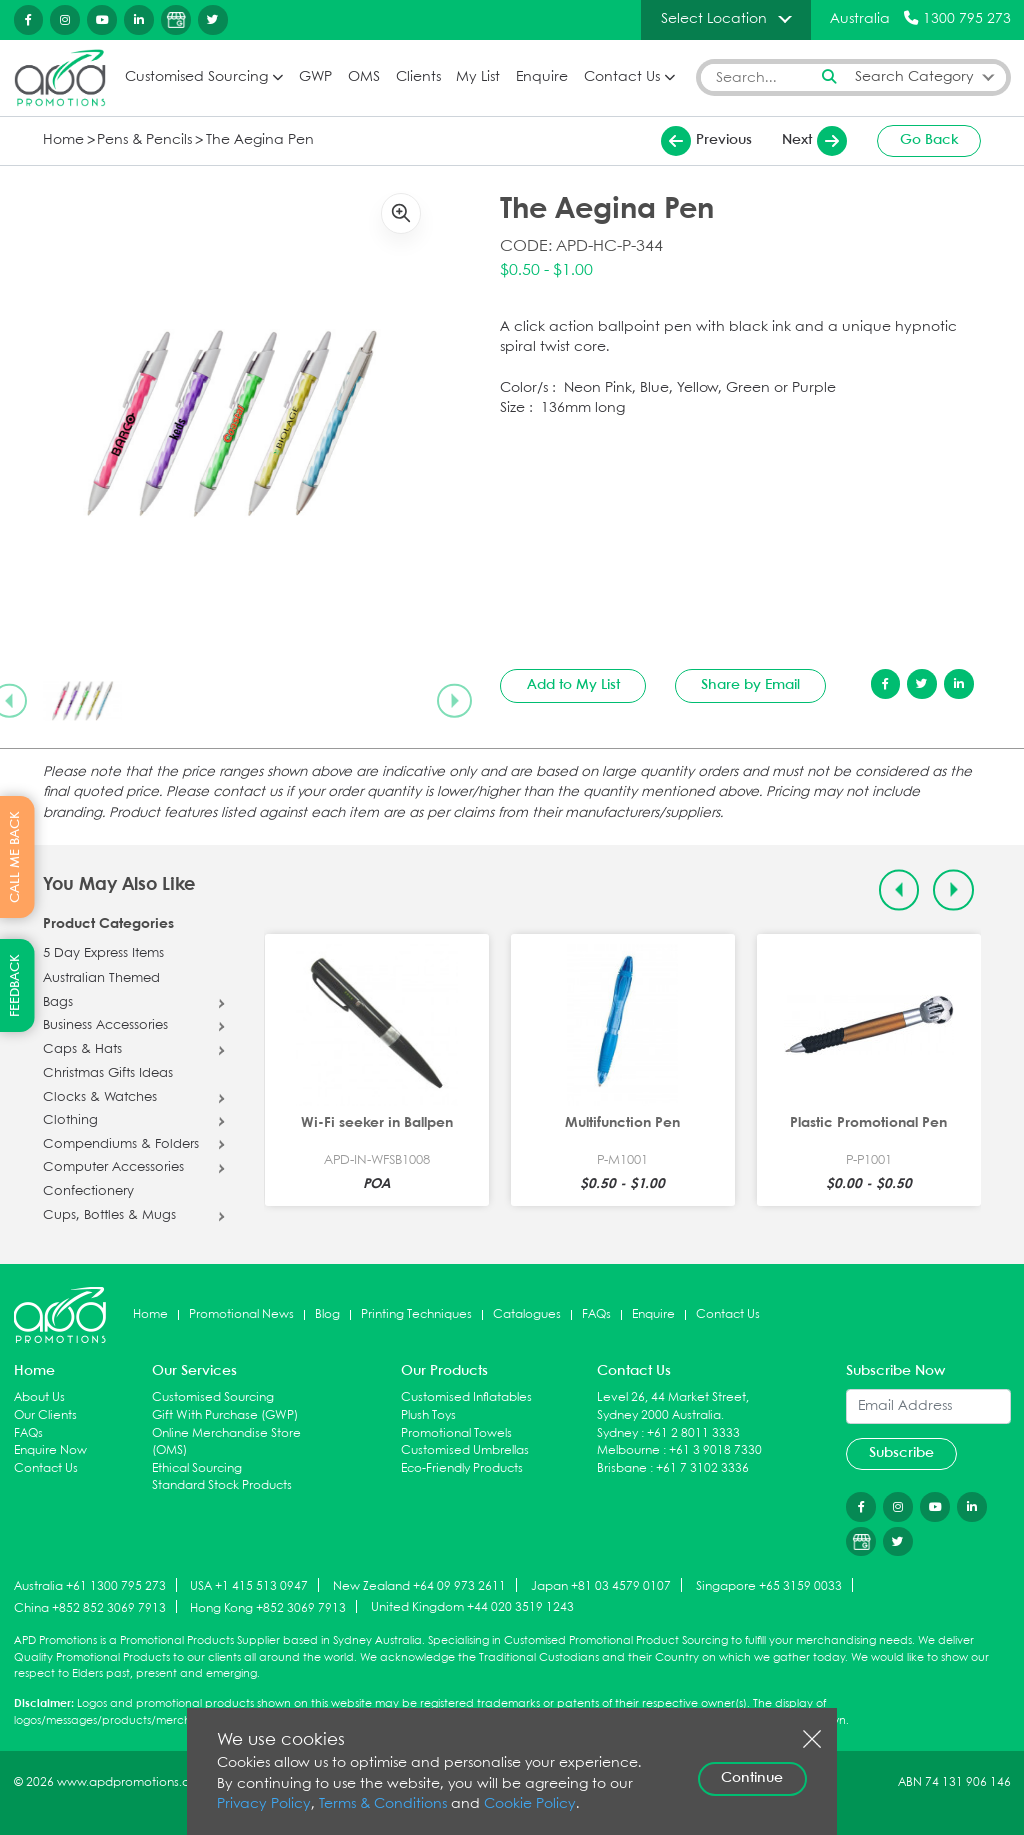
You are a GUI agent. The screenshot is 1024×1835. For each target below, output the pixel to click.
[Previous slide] (899, 890)
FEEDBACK (15, 985)
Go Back (929, 140)
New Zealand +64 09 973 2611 (419, 1586)
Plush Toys (428, 1415)
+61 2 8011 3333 (693, 1433)
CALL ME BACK (15, 857)
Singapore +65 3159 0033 (769, 1586)
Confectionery (88, 1192)
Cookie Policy (530, 1804)
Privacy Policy (264, 1804)
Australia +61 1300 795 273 (90, 1586)
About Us (39, 1397)
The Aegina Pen (260, 140)
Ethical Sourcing (197, 1468)
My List (478, 77)
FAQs (596, 1314)
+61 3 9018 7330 (715, 1450)
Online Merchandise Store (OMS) (226, 1442)
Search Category (914, 77)
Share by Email (750, 685)
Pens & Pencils (144, 140)
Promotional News (241, 1314)
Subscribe (901, 1453)
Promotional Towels (456, 1433)
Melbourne (628, 1450)
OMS (364, 77)
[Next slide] (454, 701)
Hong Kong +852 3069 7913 (268, 1607)
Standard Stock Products (222, 1485)
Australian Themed (101, 979)
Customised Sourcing (196, 77)
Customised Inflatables (466, 1397)
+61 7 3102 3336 (702, 1468)
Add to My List (573, 685)
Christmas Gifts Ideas (108, 1074)
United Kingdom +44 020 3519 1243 (472, 1607)
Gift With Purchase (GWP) (225, 1415)
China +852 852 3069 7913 (90, 1607)
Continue (752, 1778)
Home (63, 140)
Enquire (542, 77)
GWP (315, 77)
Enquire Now (50, 1450)
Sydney (617, 1433)
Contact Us (622, 77)
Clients (418, 77)
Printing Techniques (416, 1314)
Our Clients (45, 1415)
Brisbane (622, 1468)
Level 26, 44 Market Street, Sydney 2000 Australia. (673, 1406)
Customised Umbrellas (465, 1450)
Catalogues (527, 1314)
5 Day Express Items (103, 954)
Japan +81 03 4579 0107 (601, 1586)
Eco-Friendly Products (462, 1468)
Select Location (714, 19)
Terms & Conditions (383, 1804)
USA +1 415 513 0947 (249, 1586)
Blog (327, 1314)
